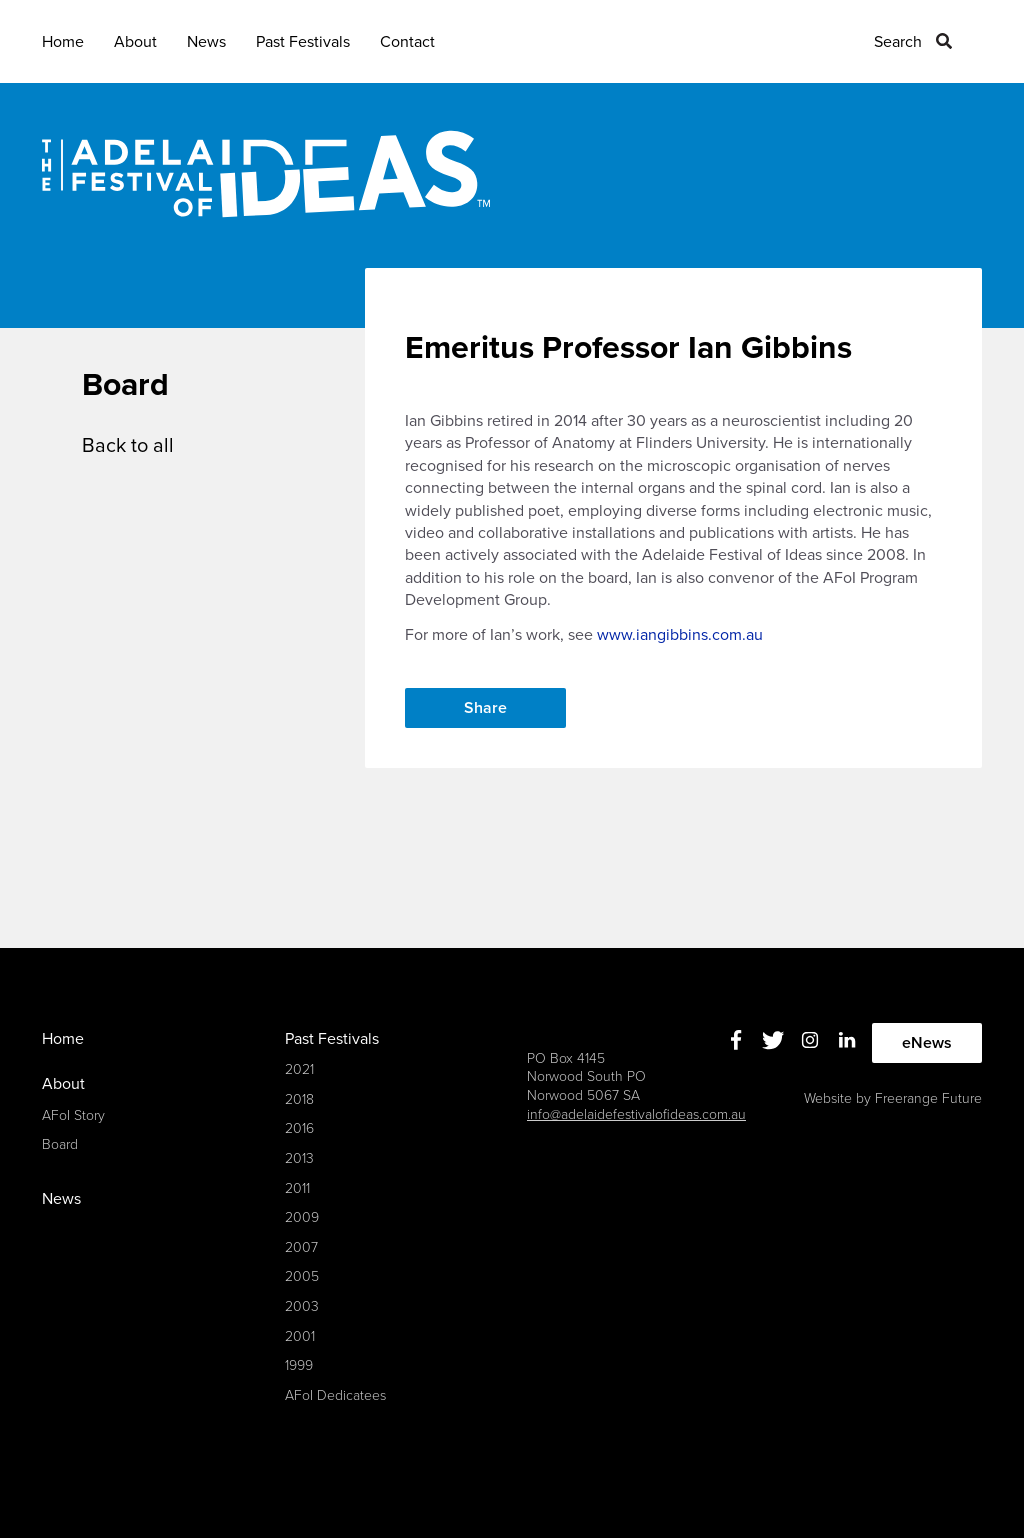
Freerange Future (928, 1098)
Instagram (810, 1040)
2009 (302, 1217)
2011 (297, 1188)
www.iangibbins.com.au (680, 635)
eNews (927, 1043)
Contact (407, 42)
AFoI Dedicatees (335, 1395)
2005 (302, 1276)
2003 (302, 1306)
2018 (299, 1099)
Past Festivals (303, 42)
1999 (299, 1365)
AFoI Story (73, 1115)
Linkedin (847, 1040)
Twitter (773, 1040)
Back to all (128, 446)
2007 (301, 1247)
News (206, 42)
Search (898, 42)
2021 (299, 1069)
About (135, 42)
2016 (299, 1128)
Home (63, 42)
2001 (300, 1336)
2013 (299, 1158)
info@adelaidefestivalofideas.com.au (636, 1114)
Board (60, 1144)
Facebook (736, 1040)
